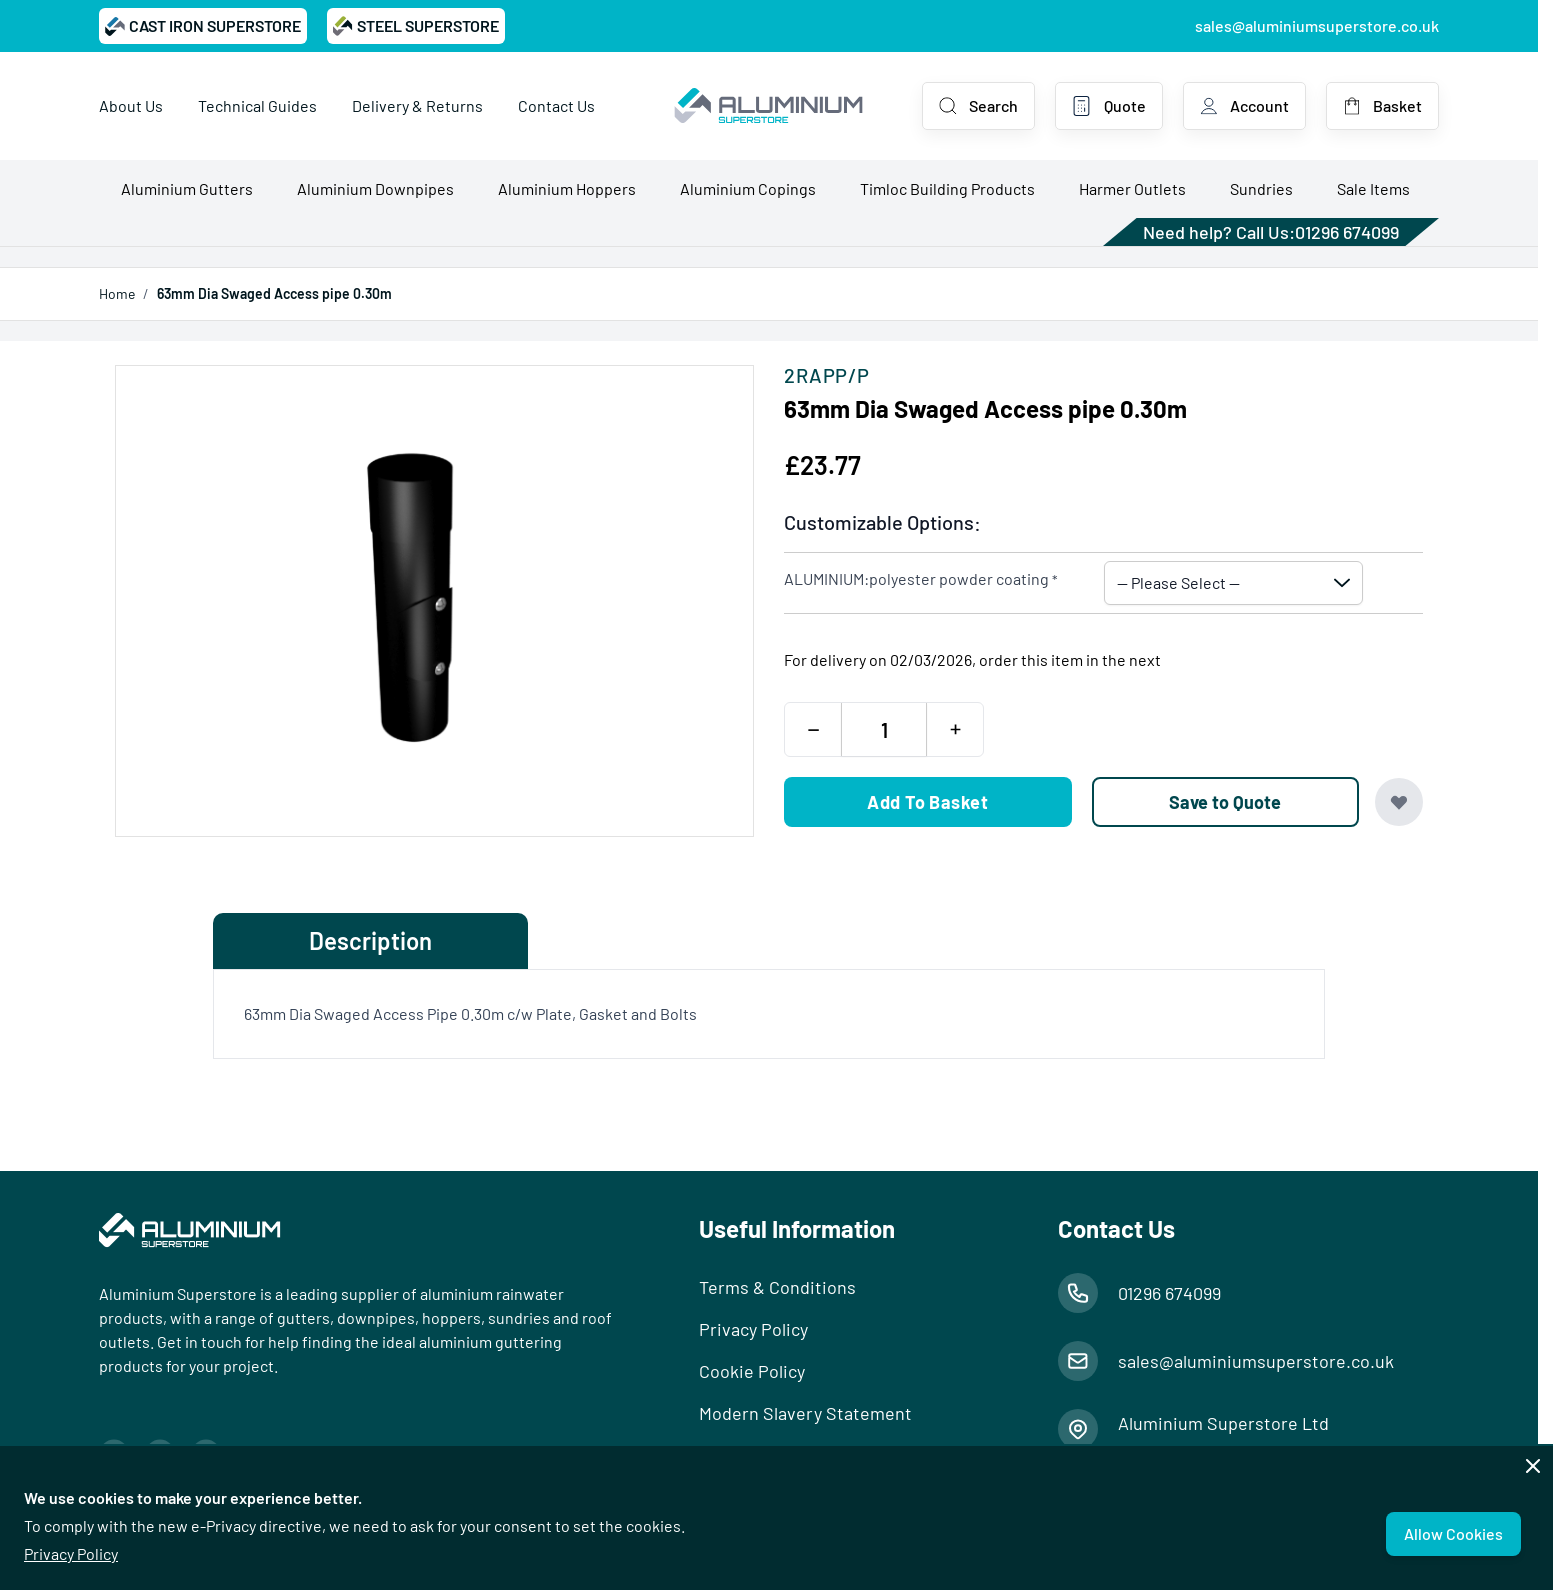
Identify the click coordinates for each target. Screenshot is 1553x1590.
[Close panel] (1533, 1466)
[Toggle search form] (978, 106)
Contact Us (556, 105)
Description (370, 940)
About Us (131, 105)
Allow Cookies (1453, 1533)
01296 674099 (1347, 232)
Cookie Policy (752, 1371)
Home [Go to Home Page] (117, 293)
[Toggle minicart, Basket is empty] (1382, 106)
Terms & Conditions (777, 1287)
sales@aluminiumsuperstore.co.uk (1317, 25)
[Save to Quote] (1226, 802)
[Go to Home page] (768, 106)
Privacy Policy (71, 1553)
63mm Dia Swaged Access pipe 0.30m (274, 293)
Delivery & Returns (417, 105)
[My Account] (1244, 106)
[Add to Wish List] (1399, 802)
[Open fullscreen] (434, 601)
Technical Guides (257, 105)
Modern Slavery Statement (805, 1413)
